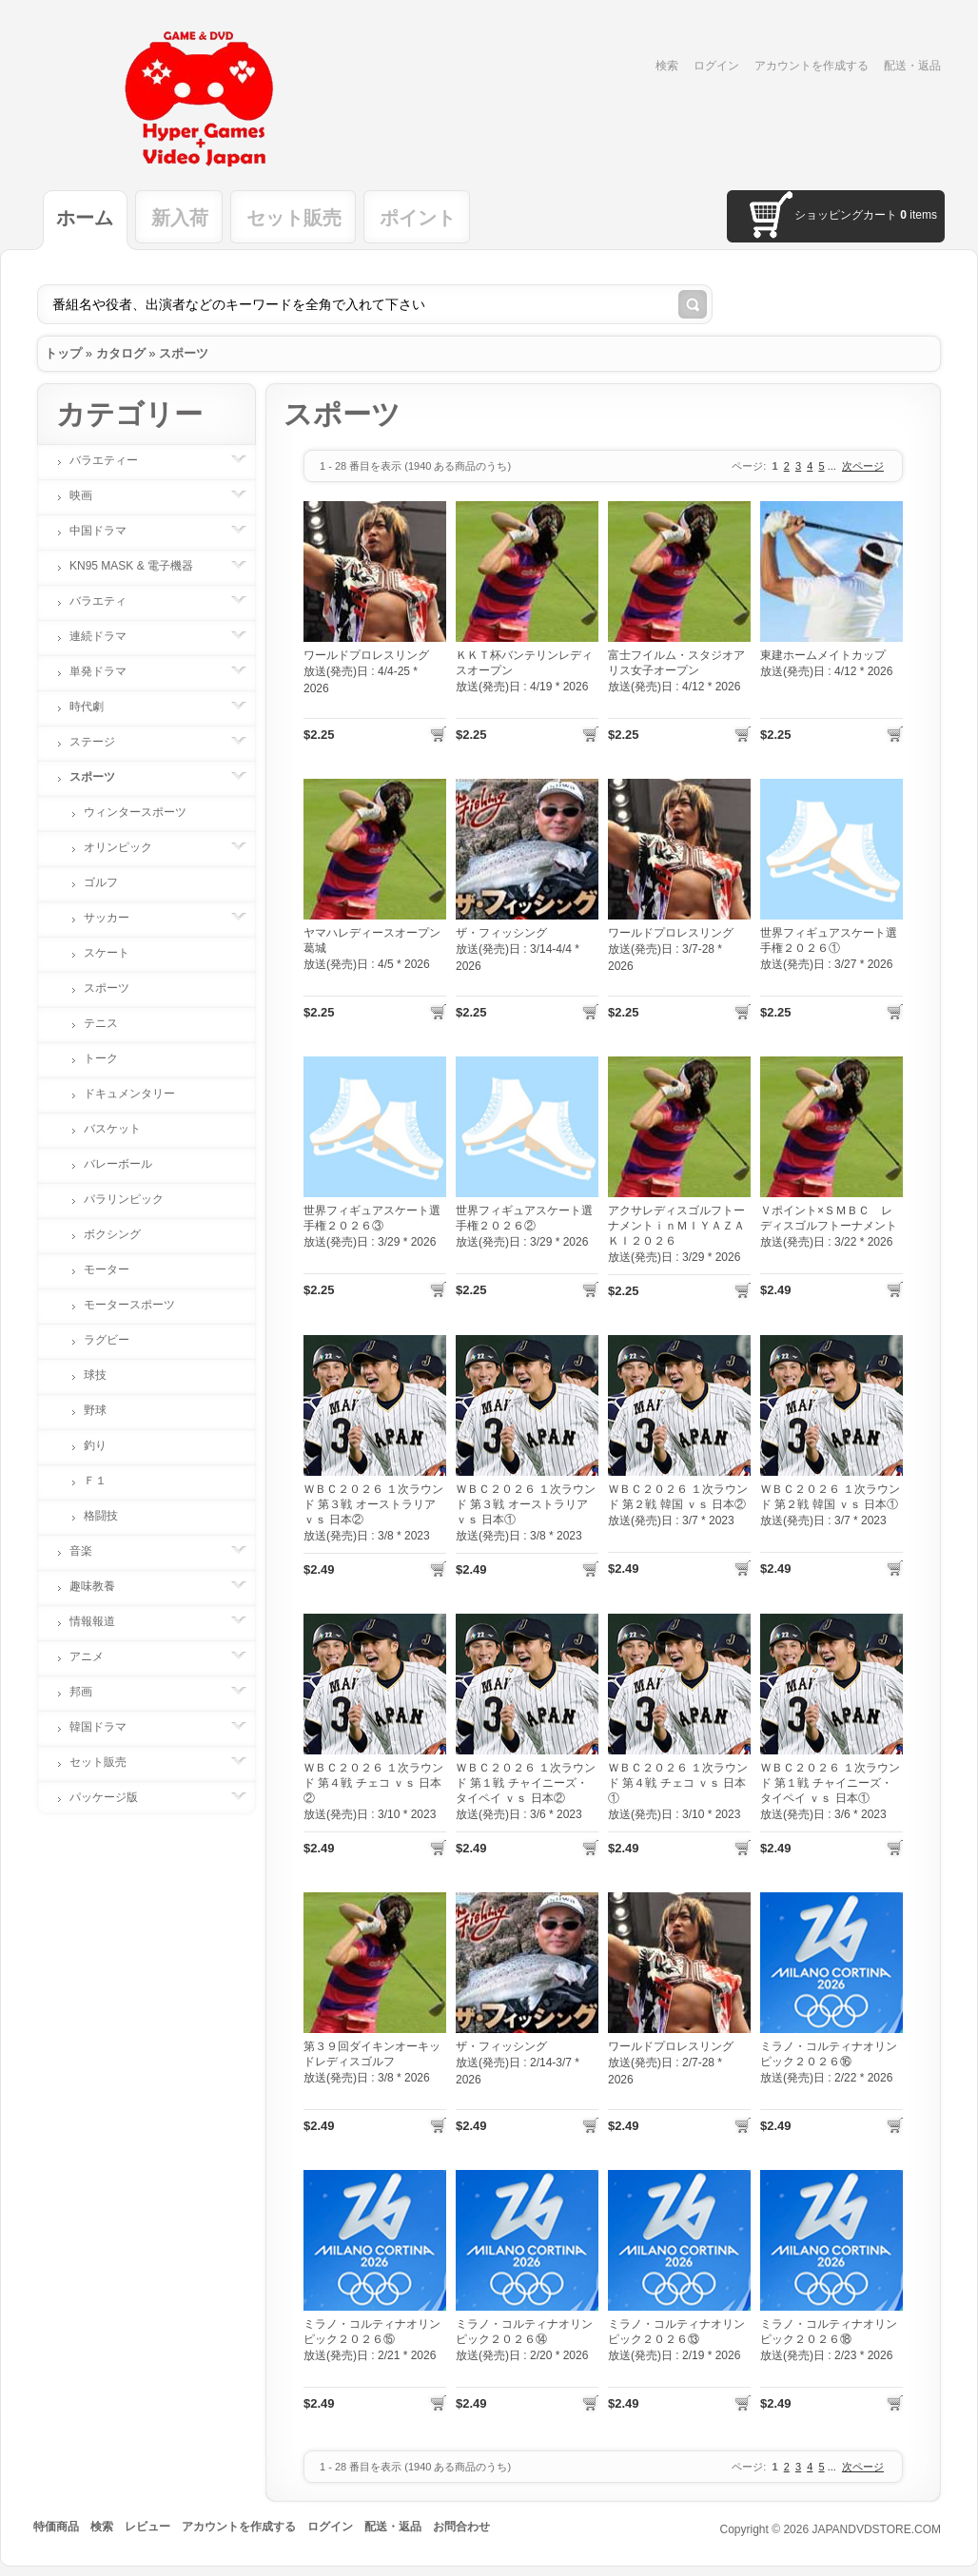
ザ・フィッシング (501, 932)
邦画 (90, 1691)
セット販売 (294, 217)
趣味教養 (101, 1586)
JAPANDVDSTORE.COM (876, 2529)
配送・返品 (912, 65)
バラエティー (113, 460)
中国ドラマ (107, 530)
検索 (666, 65)
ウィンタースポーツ (135, 812)
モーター (106, 1269)
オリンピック (127, 847)
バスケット (112, 1128)
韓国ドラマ (107, 1726)
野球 (95, 1410)
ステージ (101, 741)
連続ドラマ (107, 636)
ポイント (418, 217)
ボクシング (112, 1234)
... (832, 466)
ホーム (84, 217)
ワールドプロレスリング (366, 655)
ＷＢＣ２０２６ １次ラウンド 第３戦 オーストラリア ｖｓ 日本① (526, 1504)
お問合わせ (461, 2526)
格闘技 (101, 1515)
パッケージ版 (113, 1797)
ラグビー (106, 1339)
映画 (90, 495)
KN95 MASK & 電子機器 (140, 565)
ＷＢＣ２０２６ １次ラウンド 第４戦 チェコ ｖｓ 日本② (373, 1783)
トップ (63, 353)
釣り (95, 1445)
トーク (101, 1058)
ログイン (716, 65)
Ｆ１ (95, 1480)
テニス (101, 1023)
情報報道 (101, 1621)
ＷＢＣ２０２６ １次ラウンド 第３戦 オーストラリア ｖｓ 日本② (373, 1504)
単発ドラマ (107, 671)
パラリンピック (124, 1199)
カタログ (121, 353)
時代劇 (96, 706)
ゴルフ (101, 882)
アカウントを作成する (811, 65)
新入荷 (179, 217)
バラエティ (107, 601)
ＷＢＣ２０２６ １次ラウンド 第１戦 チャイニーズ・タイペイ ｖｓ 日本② (526, 1783)
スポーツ (183, 353)
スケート (106, 952)
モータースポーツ (129, 1304)
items (918, 215)
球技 (95, 1375)
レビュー (147, 2526)
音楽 (90, 1551)
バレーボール (118, 1164)
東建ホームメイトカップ (823, 655)
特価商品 (56, 2526)
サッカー (116, 917)
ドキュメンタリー (129, 1093)
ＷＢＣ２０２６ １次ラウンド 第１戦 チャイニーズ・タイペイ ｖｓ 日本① (830, 1783)
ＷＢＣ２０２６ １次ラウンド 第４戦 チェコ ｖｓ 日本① (678, 1783)
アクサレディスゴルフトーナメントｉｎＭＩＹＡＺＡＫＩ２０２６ (676, 1226)
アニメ (96, 1656)
